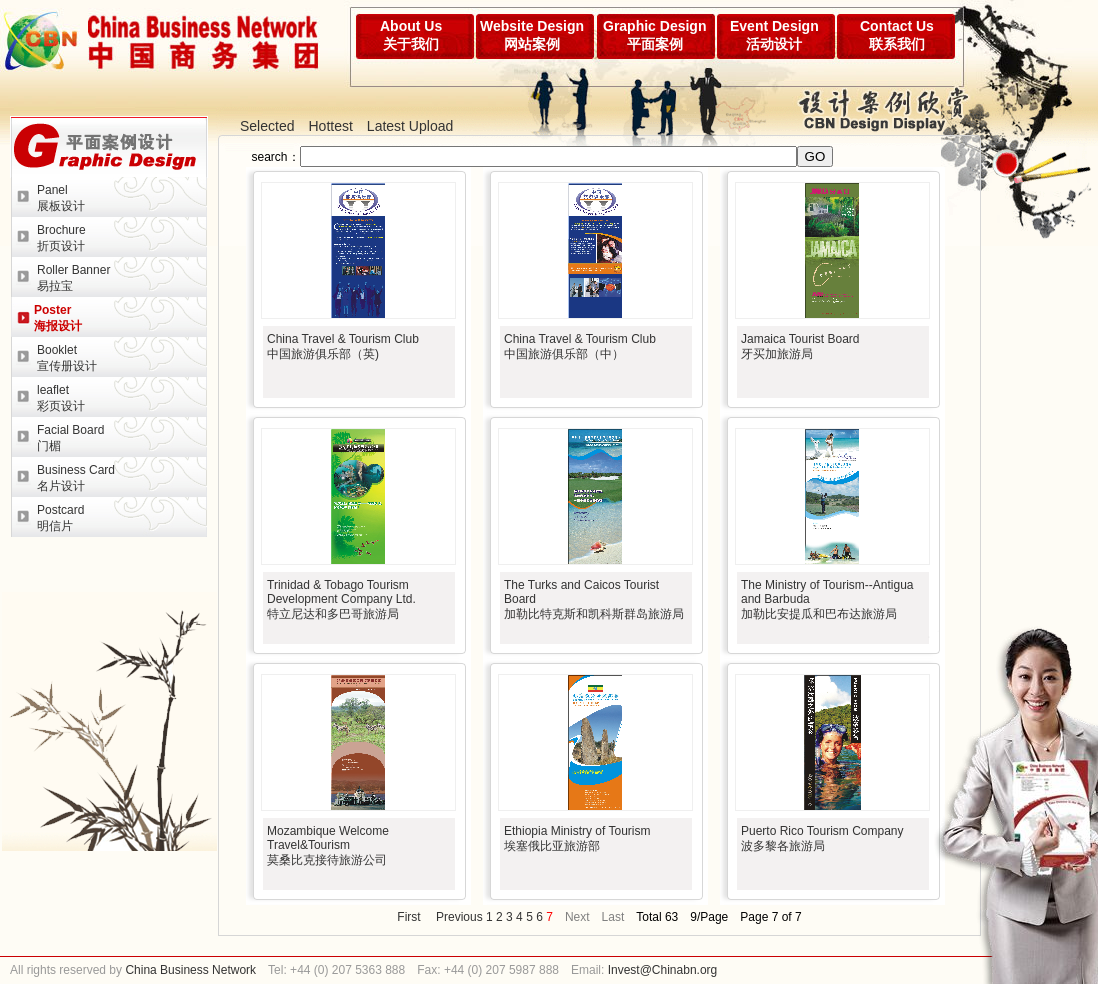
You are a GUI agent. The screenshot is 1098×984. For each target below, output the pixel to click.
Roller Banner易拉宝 (73, 278)
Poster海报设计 (58, 318)
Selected (267, 126)
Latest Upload (410, 126)
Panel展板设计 (61, 198)
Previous (459, 917)
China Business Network (189, 970)
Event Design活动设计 (774, 35)
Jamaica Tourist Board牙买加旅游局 (800, 346)
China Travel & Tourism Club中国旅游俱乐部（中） (580, 346)
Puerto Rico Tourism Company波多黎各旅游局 (822, 838)
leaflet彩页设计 (61, 398)
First (408, 917)
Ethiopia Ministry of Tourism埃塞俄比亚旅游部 (577, 838)
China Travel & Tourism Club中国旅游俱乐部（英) (343, 346)
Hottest (330, 126)
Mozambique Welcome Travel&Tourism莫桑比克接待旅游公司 (328, 845)
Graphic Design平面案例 (654, 35)
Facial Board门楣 (70, 438)
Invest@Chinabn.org (663, 970)
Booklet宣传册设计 (67, 358)
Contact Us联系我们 (897, 35)
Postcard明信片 (60, 518)
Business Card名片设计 (76, 478)
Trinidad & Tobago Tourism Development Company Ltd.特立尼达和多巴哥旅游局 (341, 599)
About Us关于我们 (411, 35)
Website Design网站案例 (532, 35)
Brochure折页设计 (61, 238)
